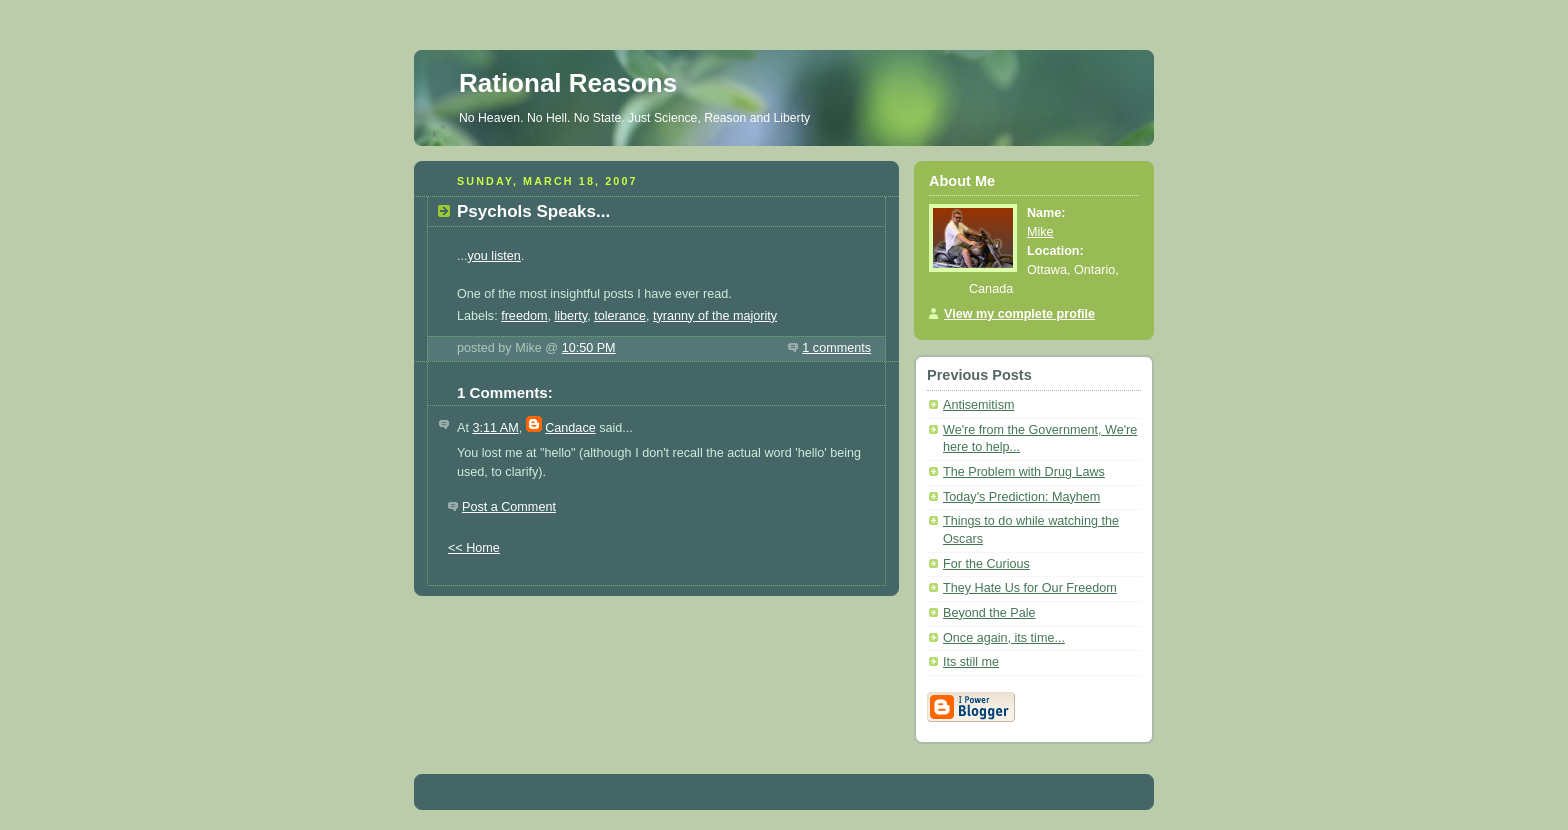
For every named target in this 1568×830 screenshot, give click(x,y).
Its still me (971, 662)
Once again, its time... (1004, 638)
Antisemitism (978, 405)
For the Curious (986, 564)
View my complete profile (1019, 314)
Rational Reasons (568, 83)
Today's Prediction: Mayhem (1021, 497)
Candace (570, 428)
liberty (570, 316)
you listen (494, 256)
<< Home (474, 548)
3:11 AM (495, 428)
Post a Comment (509, 507)
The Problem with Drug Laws (1024, 472)
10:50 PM (589, 348)
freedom (524, 316)
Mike (1040, 232)
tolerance (620, 316)
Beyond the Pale (989, 613)
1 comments (836, 348)
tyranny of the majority (715, 316)
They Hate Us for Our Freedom (1030, 588)
